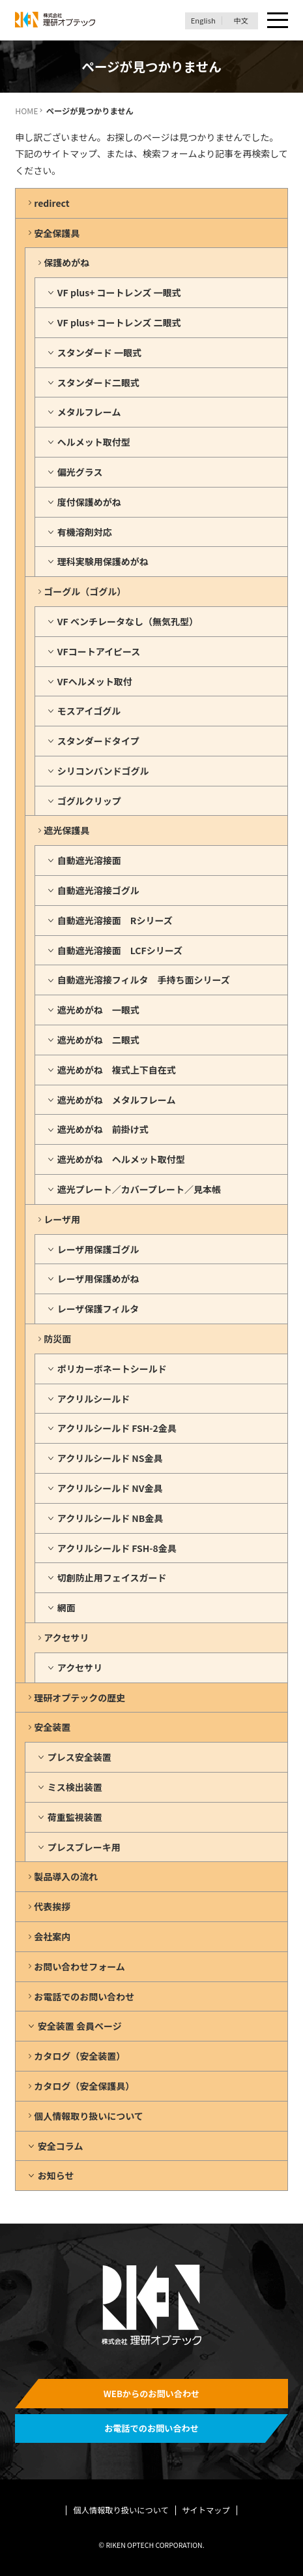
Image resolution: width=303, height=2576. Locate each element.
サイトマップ (206, 2510)
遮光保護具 (66, 830)
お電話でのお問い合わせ (84, 1996)
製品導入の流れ (66, 1876)
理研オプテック (55, 20)
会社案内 (52, 1936)
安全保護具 (56, 233)
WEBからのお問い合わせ (152, 2393)
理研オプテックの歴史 (79, 1697)
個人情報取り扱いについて (88, 2115)
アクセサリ (66, 1637)
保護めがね (66, 262)
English (203, 20)
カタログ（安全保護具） (84, 2085)
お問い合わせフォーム (79, 1966)
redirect (51, 202)
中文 (241, 20)
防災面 (57, 1338)
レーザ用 (62, 1219)
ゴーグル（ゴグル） (85, 591)
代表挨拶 (52, 1906)
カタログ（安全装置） (79, 2055)
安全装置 (52, 1726)
